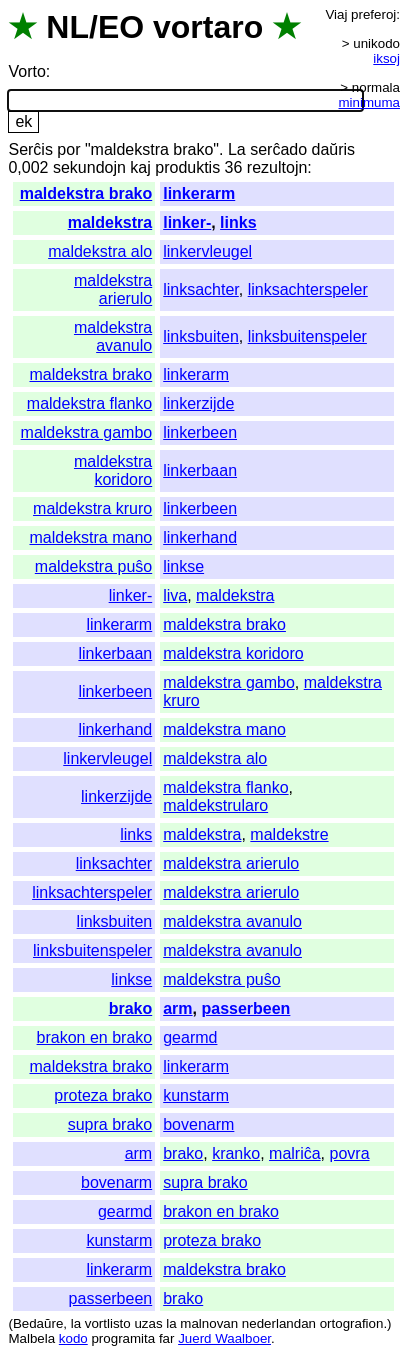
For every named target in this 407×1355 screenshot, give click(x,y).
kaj (140, 167)
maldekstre (289, 834)
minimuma (369, 102)
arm (177, 1008)
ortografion (352, 1323)
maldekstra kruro (92, 508)
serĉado (278, 149)
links (238, 222)
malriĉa (295, 1153)
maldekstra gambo (87, 432)
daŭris (334, 149)
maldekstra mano (90, 537)
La (237, 149)
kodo (73, 1338)
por (68, 149)
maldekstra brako (86, 193)
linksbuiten (201, 336)
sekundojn (89, 167)
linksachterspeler (308, 289)
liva (175, 595)
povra (350, 1153)
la (76, 1323)
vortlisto (108, 1323)
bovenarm (198, 1124)
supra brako (110, 1124)
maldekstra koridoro (113, 470)
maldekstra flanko (89, 403)
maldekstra (110, 222)
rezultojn (277, 167)
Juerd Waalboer (224, 1338)
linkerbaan (200, 470)
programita (123, 1338)
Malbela (31, 1338)
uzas (148, 1323)
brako (131, 1008)
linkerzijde (198, 403)
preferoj (373, 14)
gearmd (190, 1037)
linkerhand (200, 537)
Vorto (26, 71)
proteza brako (103, 1095)
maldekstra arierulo (113, 289)
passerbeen (245, 1008)
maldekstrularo (215, 805)
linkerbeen (200, 432)
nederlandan (279, 1323)
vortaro (208, 27)
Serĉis (30, 149)
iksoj (386, 58)
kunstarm (196, 1095)
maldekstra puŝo (93, 566)
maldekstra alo (100, 251)
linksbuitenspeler (307, 336)
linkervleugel (207, 251)
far (167, 1338)
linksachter (201, 289)
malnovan (209, 1323)
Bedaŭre (38, 1323)
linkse (183, 566)
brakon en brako (95, 1037)
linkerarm (199, 193)
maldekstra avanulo (113, 336)
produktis (187, 167)
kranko (236, 1153)
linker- (187, 222)
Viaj (336, 14)
